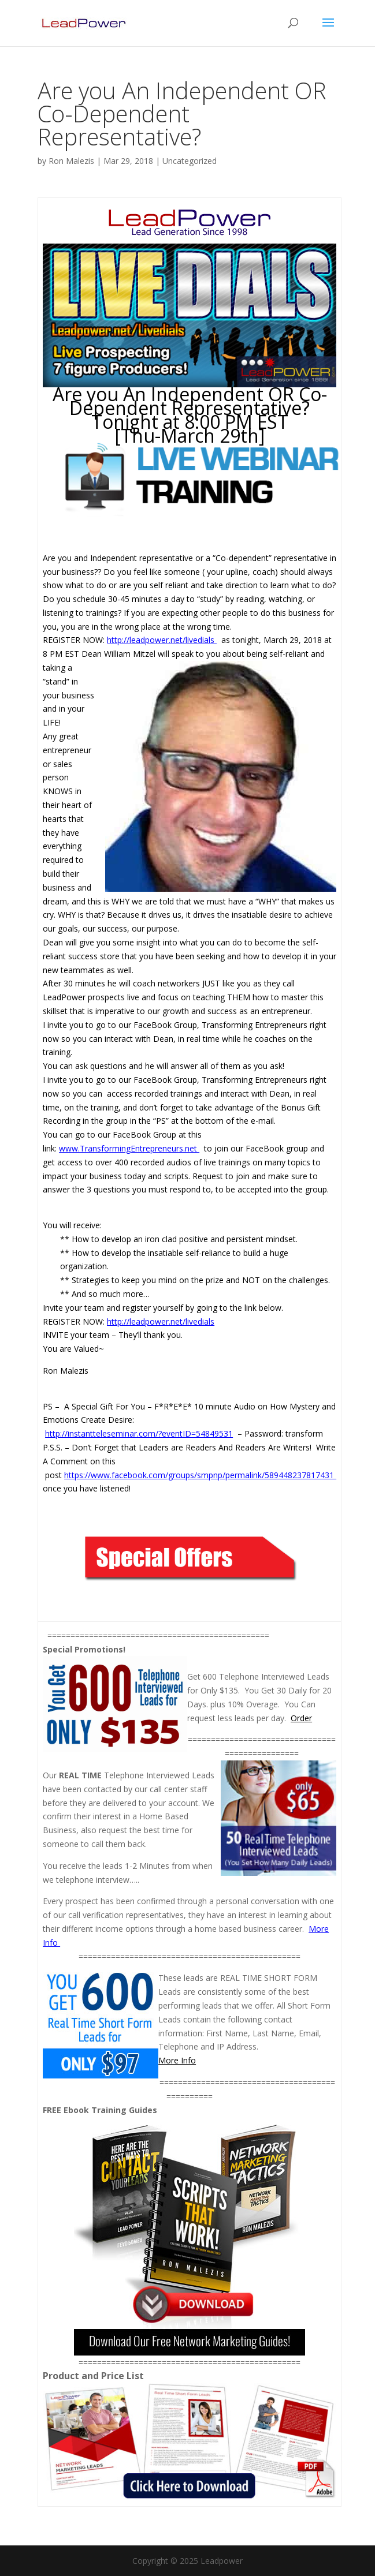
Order (301, 1718)
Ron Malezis (71, 160)
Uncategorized (189, 160)
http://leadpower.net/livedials (162, 639)
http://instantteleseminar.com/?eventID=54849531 (139, 1433)
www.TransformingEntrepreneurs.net (129, 1148)
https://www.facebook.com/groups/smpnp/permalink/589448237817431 (200, 1475)
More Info (177, 2060)
